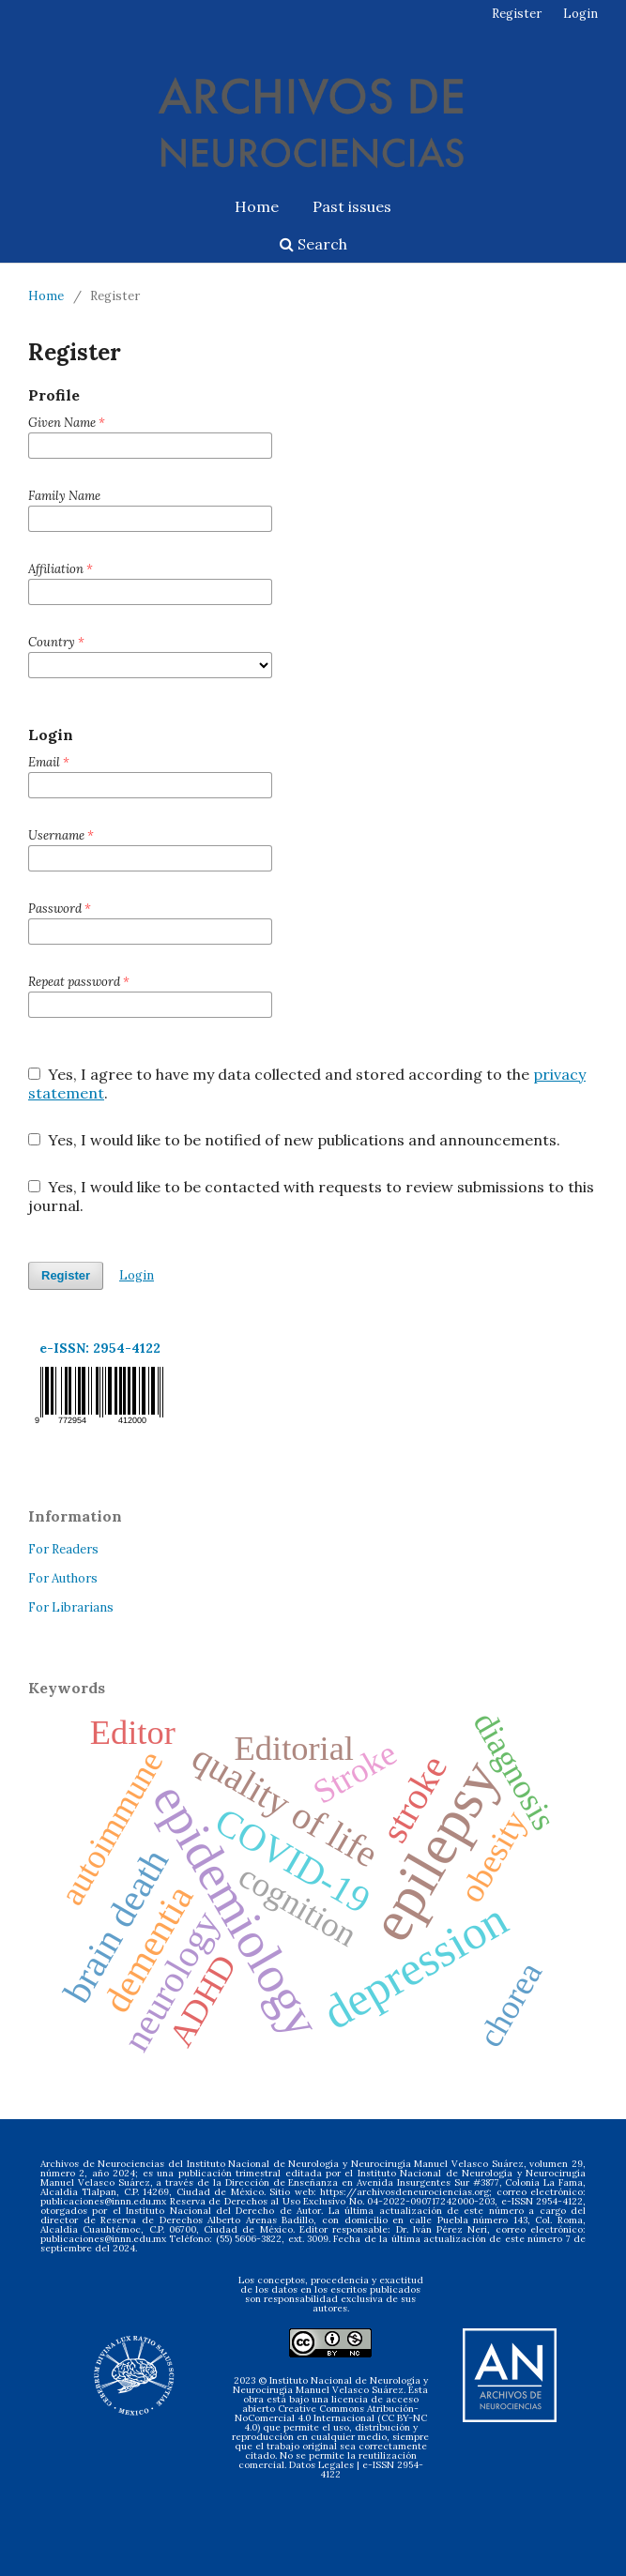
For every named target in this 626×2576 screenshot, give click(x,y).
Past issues (352, 206)
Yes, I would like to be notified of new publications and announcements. (294, 1139)
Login (580, 14)
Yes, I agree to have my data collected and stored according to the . (307, 1083)
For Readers (63, 1549)
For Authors (63, 1578)
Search (313, 244)
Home (257, 206)
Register (517, 14)
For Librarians (71, 1607)
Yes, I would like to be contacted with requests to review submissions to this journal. (311, 1196)
